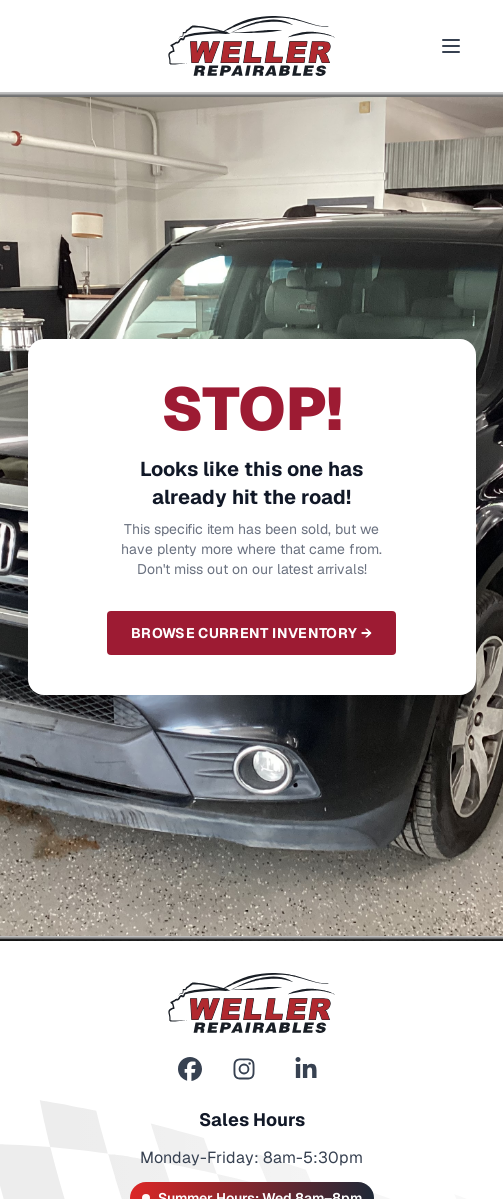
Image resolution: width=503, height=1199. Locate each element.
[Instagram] (244, 1069)
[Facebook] (190, 1069)
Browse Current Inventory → (251, 633)
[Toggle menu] (451, 46)
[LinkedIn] (306, 1069)
